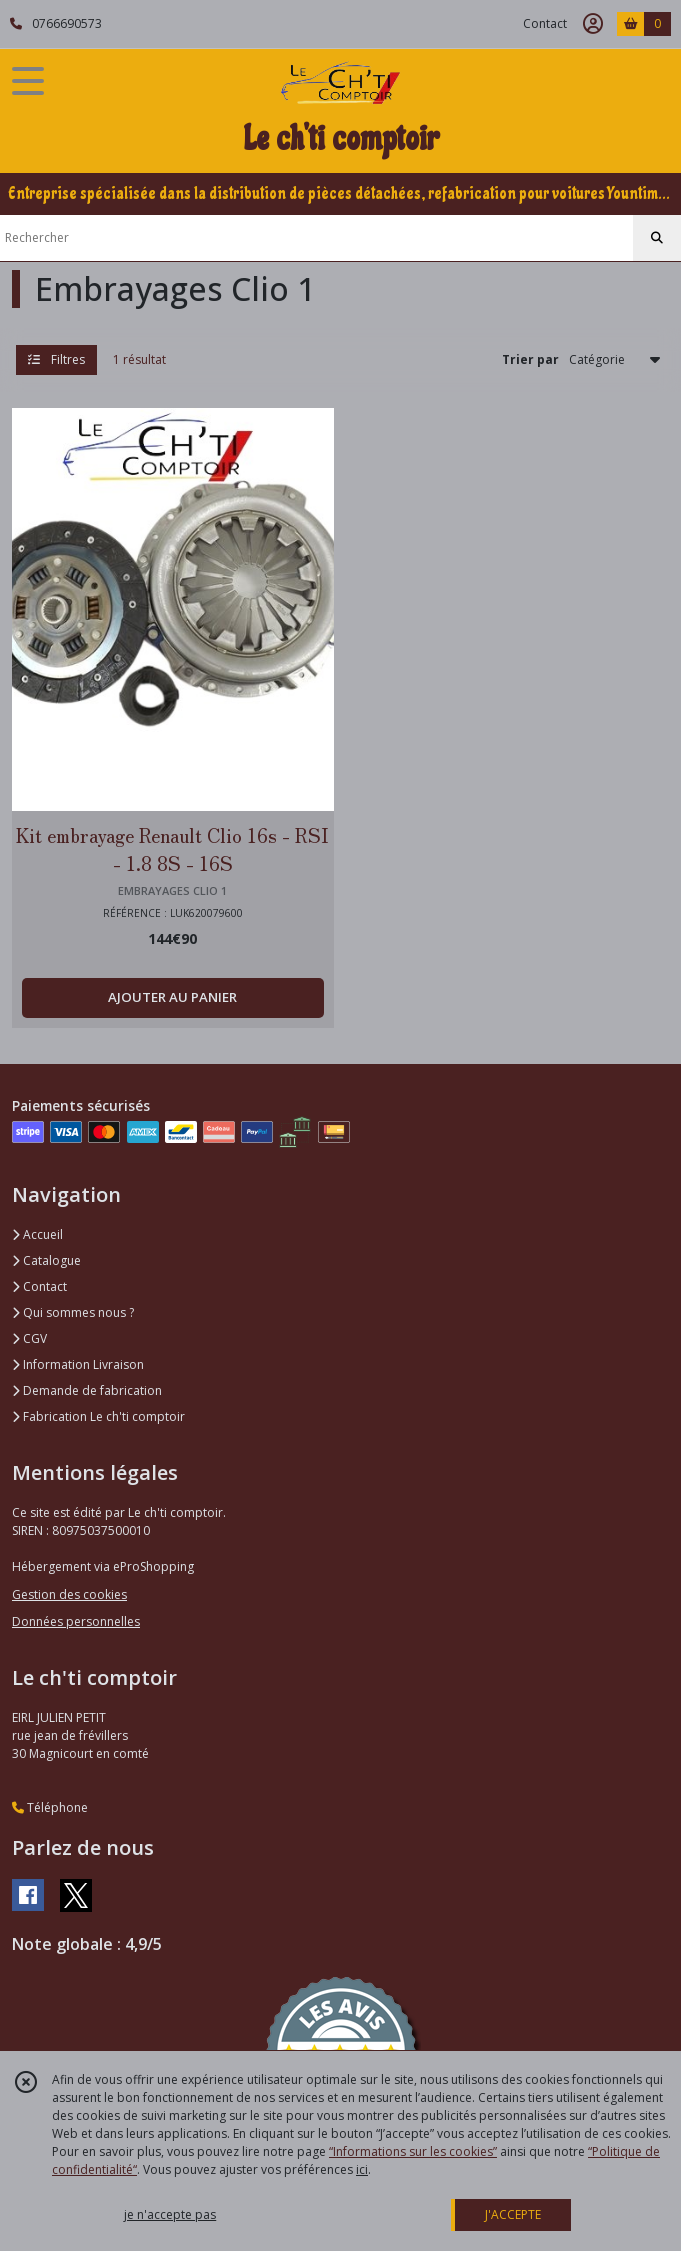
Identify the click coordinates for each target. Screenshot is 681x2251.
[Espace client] (593, 24)
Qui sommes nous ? (73, 1312)
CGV (29, 1338)
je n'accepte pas (170, 2214)
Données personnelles (76, 1621)
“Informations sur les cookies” (413, 2151)
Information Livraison (78, 1364)
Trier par (530, 359)
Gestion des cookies (69, 1594)
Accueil (37, 1234)
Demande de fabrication (87, 1390)
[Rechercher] (657, 238)
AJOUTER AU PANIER (172, 997)
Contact (545, 23)
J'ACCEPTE (513, 2214)
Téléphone (50, 1807)
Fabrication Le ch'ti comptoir (98, 1416)
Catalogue (46, 1260)
